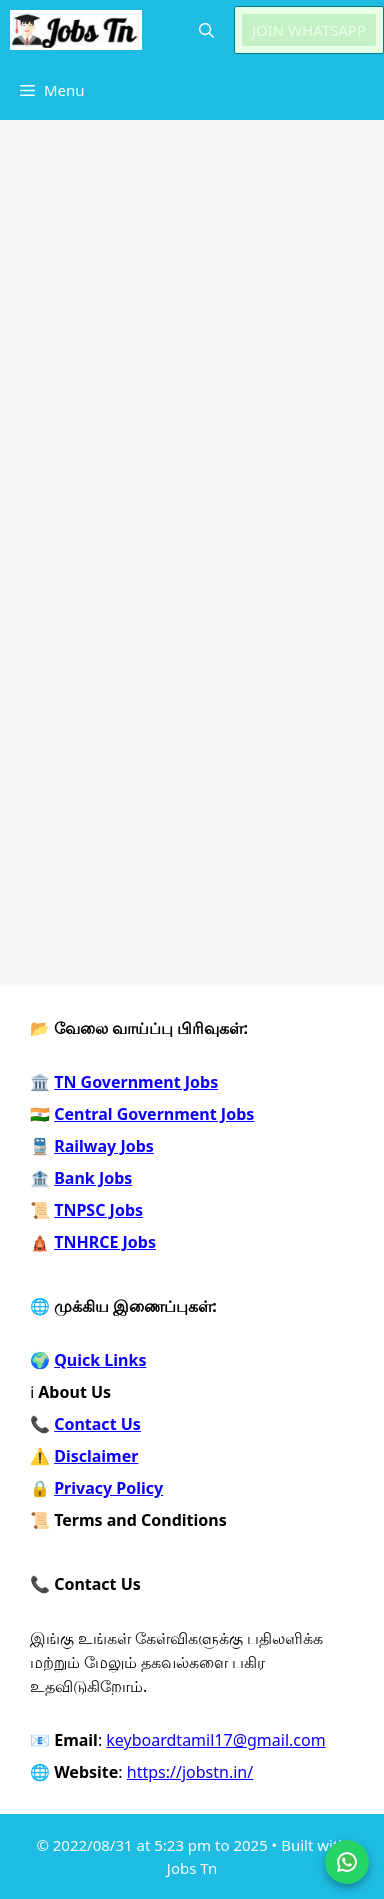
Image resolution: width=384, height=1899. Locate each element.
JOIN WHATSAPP (309, 30)
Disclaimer (96, 1456)
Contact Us (97, 1424)
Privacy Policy (108, 1488)
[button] (206, 30)
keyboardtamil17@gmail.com (215, 1740)
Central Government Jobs (154, 1114)
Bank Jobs (93, 1178)
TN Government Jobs (136, 1082)
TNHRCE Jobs (105, 1242)
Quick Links (100, 1360)
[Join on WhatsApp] (347, 1862)
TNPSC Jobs (98, 1210)
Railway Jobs (104, 1146)
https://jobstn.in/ (190, 1772)
